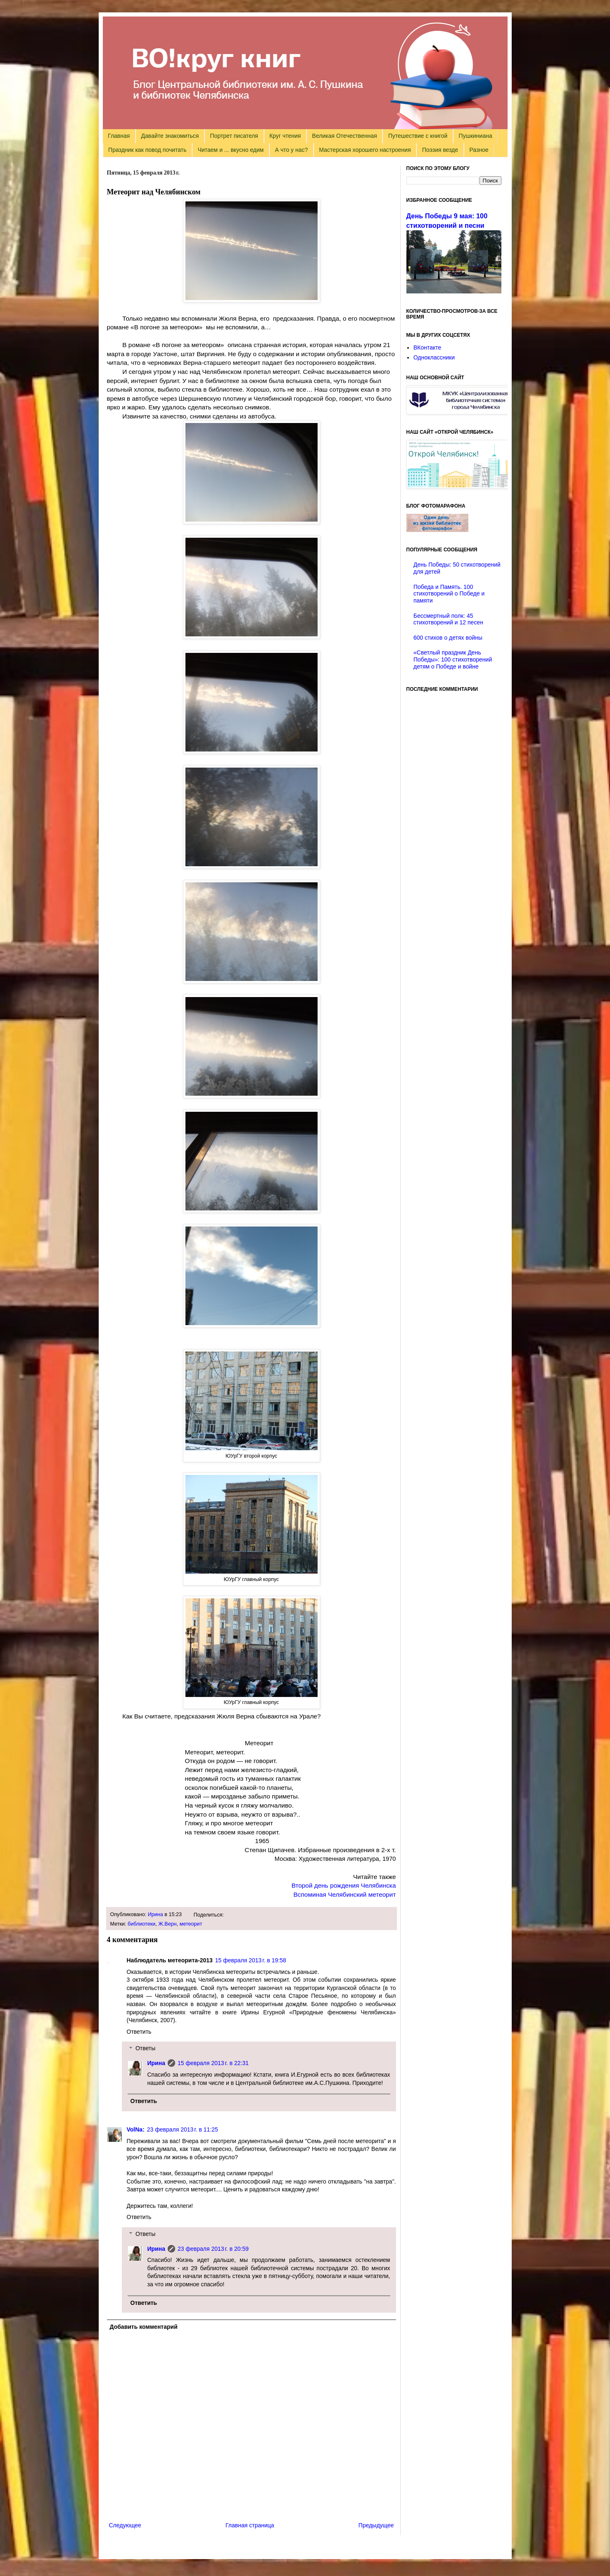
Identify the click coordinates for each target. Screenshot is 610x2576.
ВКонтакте (427, 347)
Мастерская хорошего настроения (365, 150)
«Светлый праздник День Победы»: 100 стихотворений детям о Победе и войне (452, 659)
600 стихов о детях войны (447, 637)
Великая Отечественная (344, 135)
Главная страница (249, 2525)
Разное (479, 150)
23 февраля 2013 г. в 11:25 (182, 2129)
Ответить (139, 2031)
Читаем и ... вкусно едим (231, 150)
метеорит (191, 1924)
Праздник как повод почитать (147, 150)
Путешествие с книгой (417, 135)
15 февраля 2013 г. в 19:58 (250, 1960)
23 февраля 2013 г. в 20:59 (213, 2248)
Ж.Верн (167, 1924)
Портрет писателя (234, 135)
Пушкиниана (475, 135)
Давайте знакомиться (170, 135)
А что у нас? (291, 150)
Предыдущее (376, 2525)
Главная (119, 135)
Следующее (125, 2525)
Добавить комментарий (144, 2326)
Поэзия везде (440, 150)
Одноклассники (434, 357)
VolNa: (136, 2129)
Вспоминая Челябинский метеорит (345, 1894)
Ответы (145, 2048)
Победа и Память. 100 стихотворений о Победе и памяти (448, 594)
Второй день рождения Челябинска (344, 1885)
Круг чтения (285, 135)
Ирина (155, 1914)
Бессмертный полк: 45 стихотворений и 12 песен (448, 619)
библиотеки (141, 1924)
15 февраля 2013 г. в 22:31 (213, 2063)
